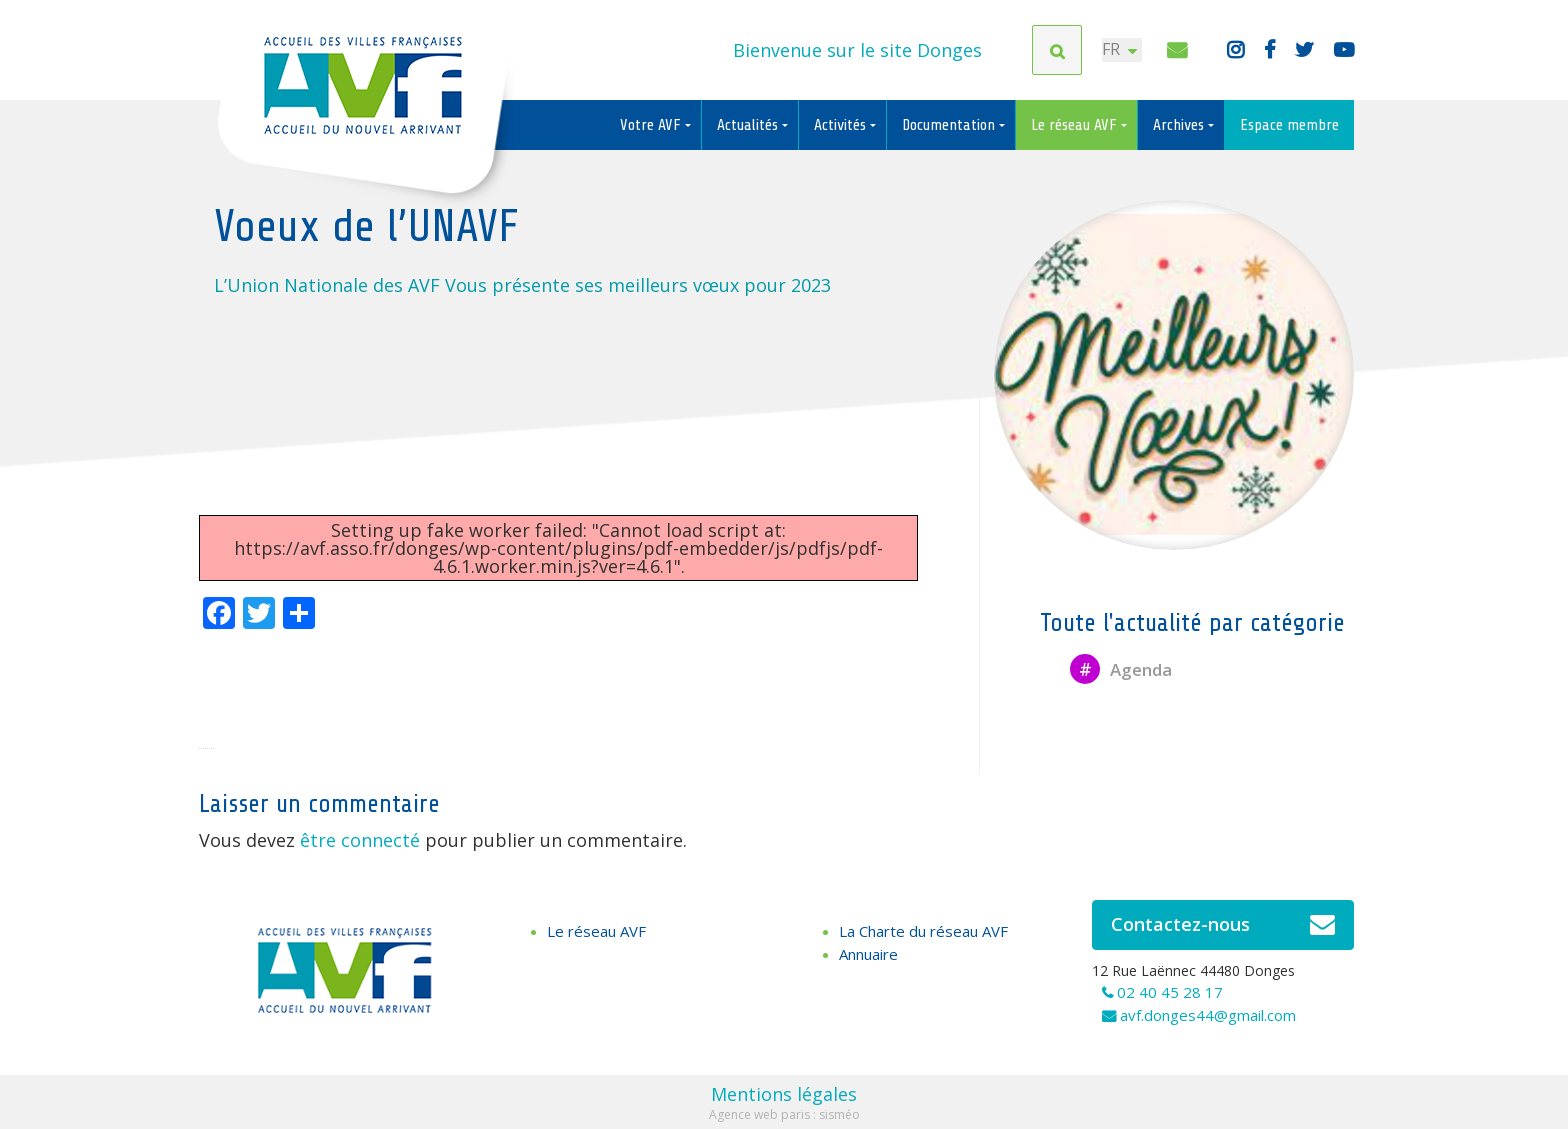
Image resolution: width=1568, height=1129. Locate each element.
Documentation (950, 125)
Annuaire (868, 954)
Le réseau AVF (1076, 125)
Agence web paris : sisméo (784, 1114)
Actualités (749, 125)
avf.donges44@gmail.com (1208, 1015)
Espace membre (1289, 125)
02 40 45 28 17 (1170, 992)
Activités (842, 125)
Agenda (1121, 669)
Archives (1180, 125)
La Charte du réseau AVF (923, 931)
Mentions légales (784, 1094)
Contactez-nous (1223, 925)
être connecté (360, 840)
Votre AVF (652, 125)
